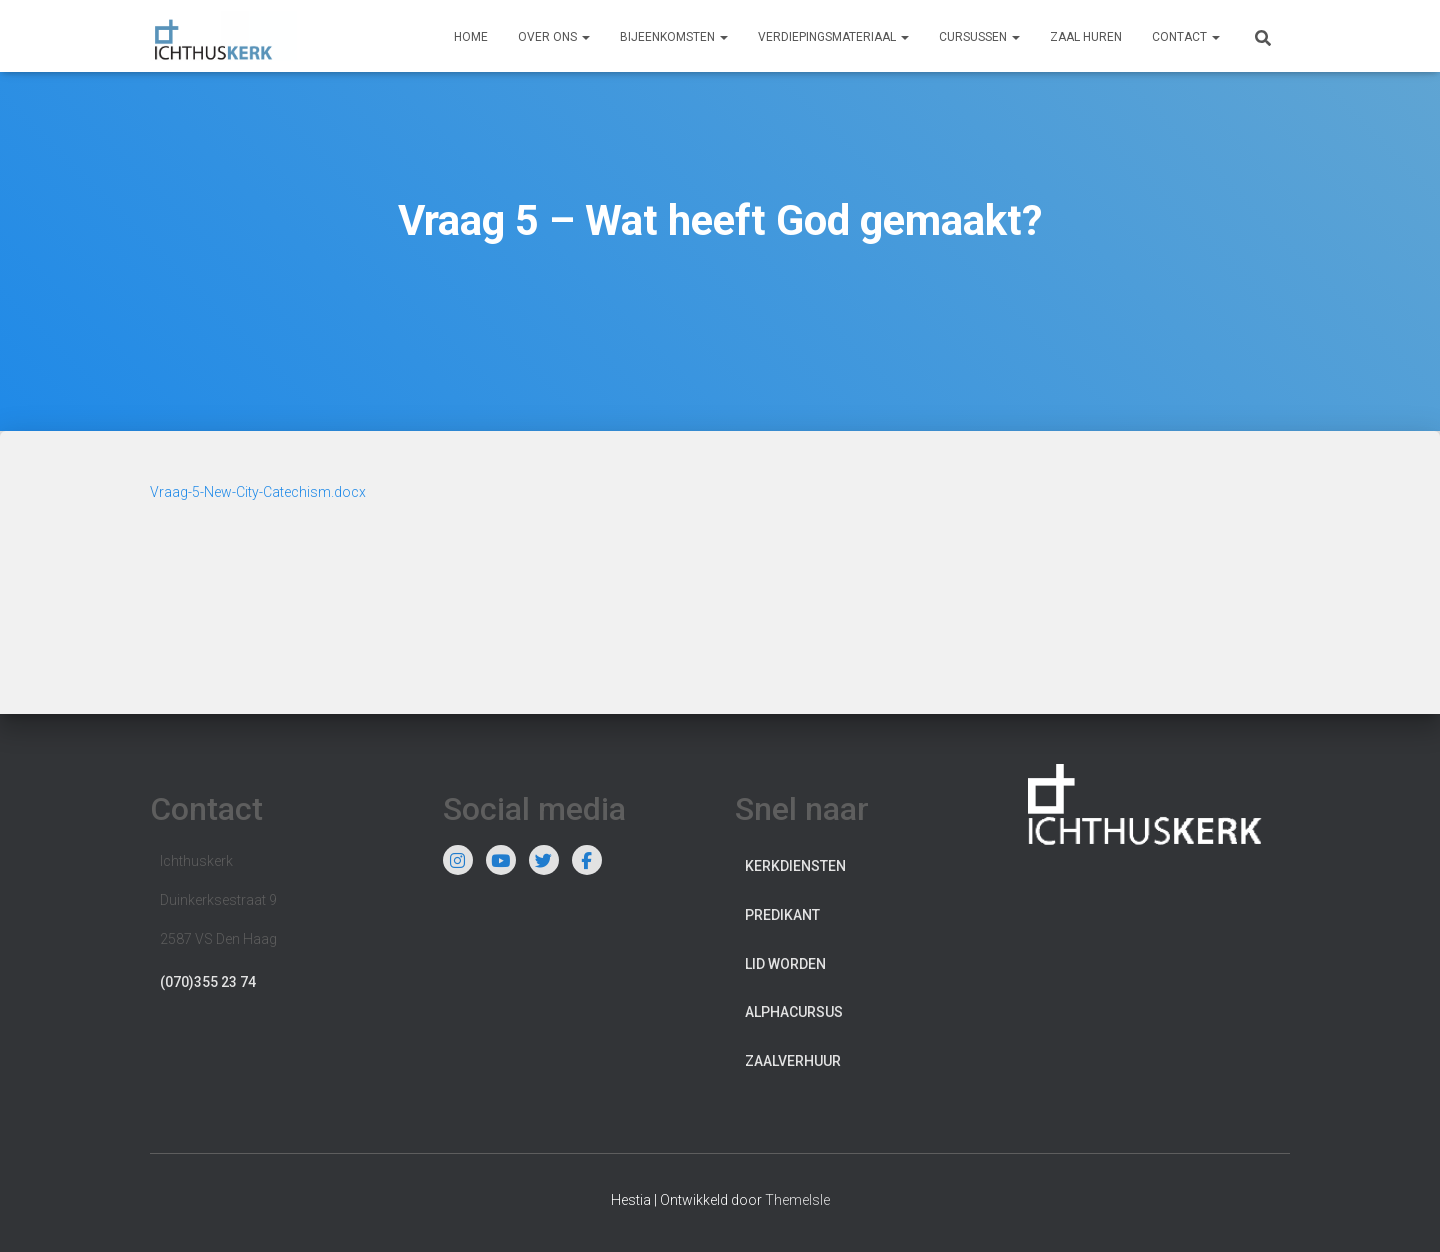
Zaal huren (1086, 37)
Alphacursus (794, 1012)
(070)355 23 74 (208, 982)
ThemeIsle (797, 1200)
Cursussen (979, 37)
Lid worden (785, 964)
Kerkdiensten (795, 866)
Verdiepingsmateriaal (833, 37)
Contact (1186, 37)
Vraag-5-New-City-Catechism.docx (258, 492)
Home (471, 37)
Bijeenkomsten (674, 37)
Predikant (782, 915)
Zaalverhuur (793, 1061)
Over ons (554, 37)
